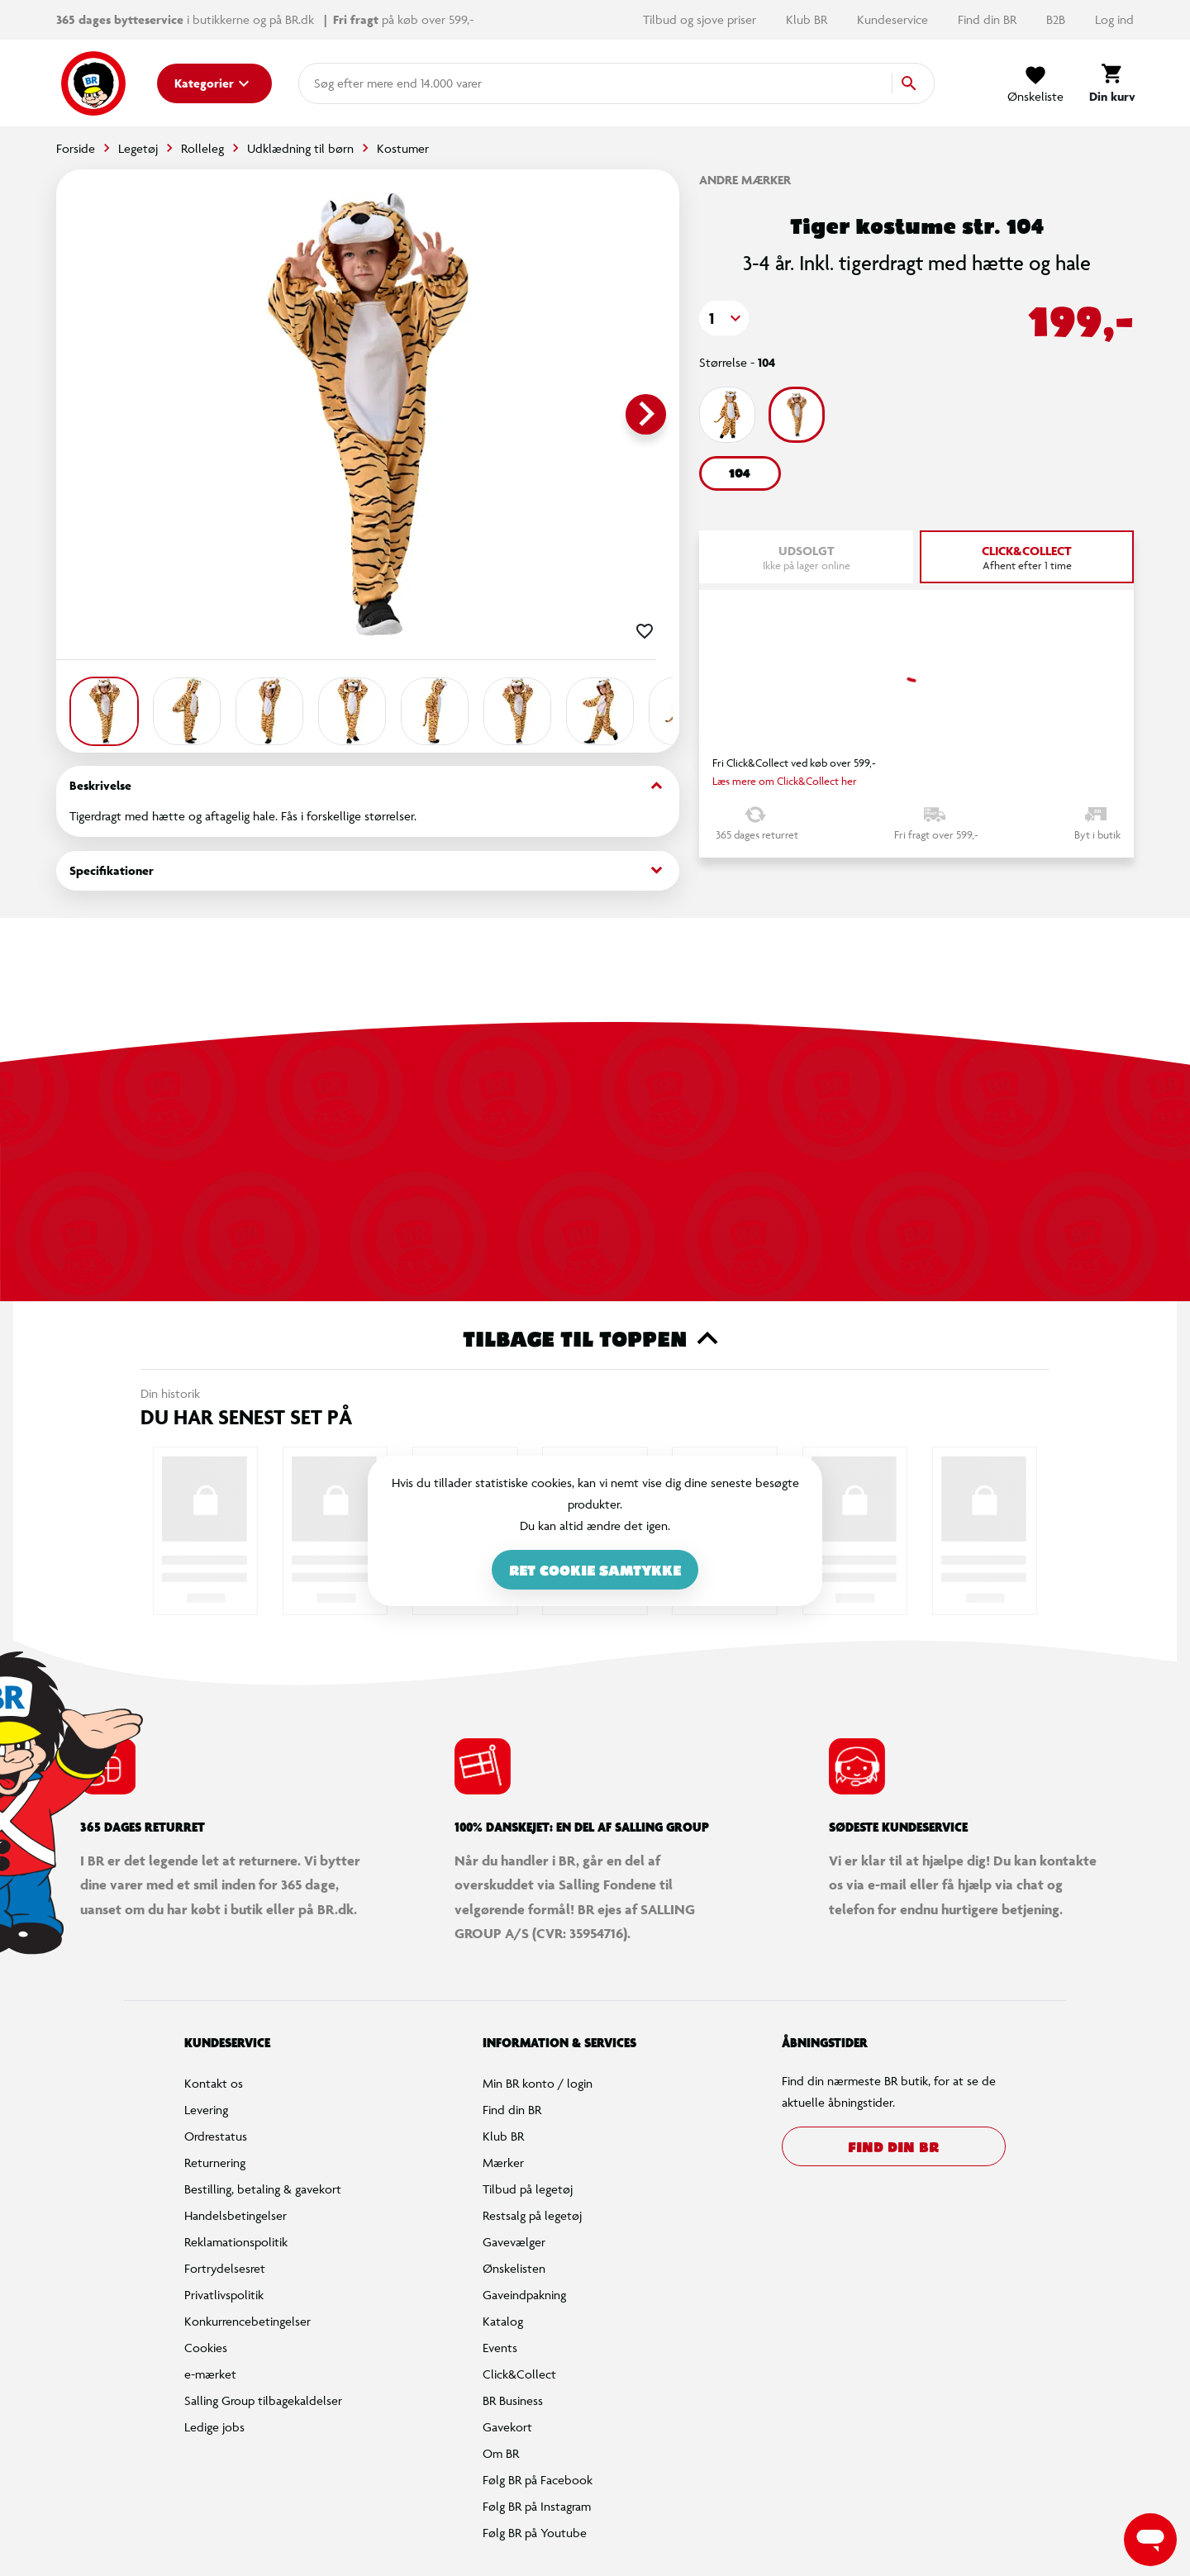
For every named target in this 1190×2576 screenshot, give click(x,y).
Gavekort (507, 2427)
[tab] (1027, 556)
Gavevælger (514, 2242)
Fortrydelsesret (224, 2268)
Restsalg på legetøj (532, 2215)
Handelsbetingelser (235, 2215)
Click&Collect (519, 2374)
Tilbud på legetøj (528, 2189)
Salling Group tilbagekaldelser (263, 2400)
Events (500, 2347)
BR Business (513, 2400)
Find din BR (989, 19)
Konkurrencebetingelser (247, 2321)
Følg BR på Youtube (535, 2532)
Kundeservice (894, 19)
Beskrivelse (367, 786)
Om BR (501, 2453)
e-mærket (210, 2374)
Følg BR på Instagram (537, 2506)
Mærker (503, 2162)
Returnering (214, 2162)
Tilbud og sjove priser (701, 19)
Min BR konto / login (538, 2083)
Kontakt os (213, 2083)
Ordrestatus (215, 2136)
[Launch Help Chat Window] (1150, 2539)
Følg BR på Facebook (538, 2480)
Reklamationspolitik (236, 2242)
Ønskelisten (514, 2268)
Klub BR (808, 19)
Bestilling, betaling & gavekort (262, 2189)
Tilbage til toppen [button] (595, 1338)
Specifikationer (367, 870)
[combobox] (340, 83)
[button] (724, 318)
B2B (1057, 19)
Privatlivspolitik (224, 2295)
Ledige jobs (214, 2427)
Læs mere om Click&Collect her (784, 780)
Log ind (1114, 19)
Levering (206, 2109)
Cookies (205, 2347)
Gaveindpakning (524, 2295)
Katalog (503, 2321)
